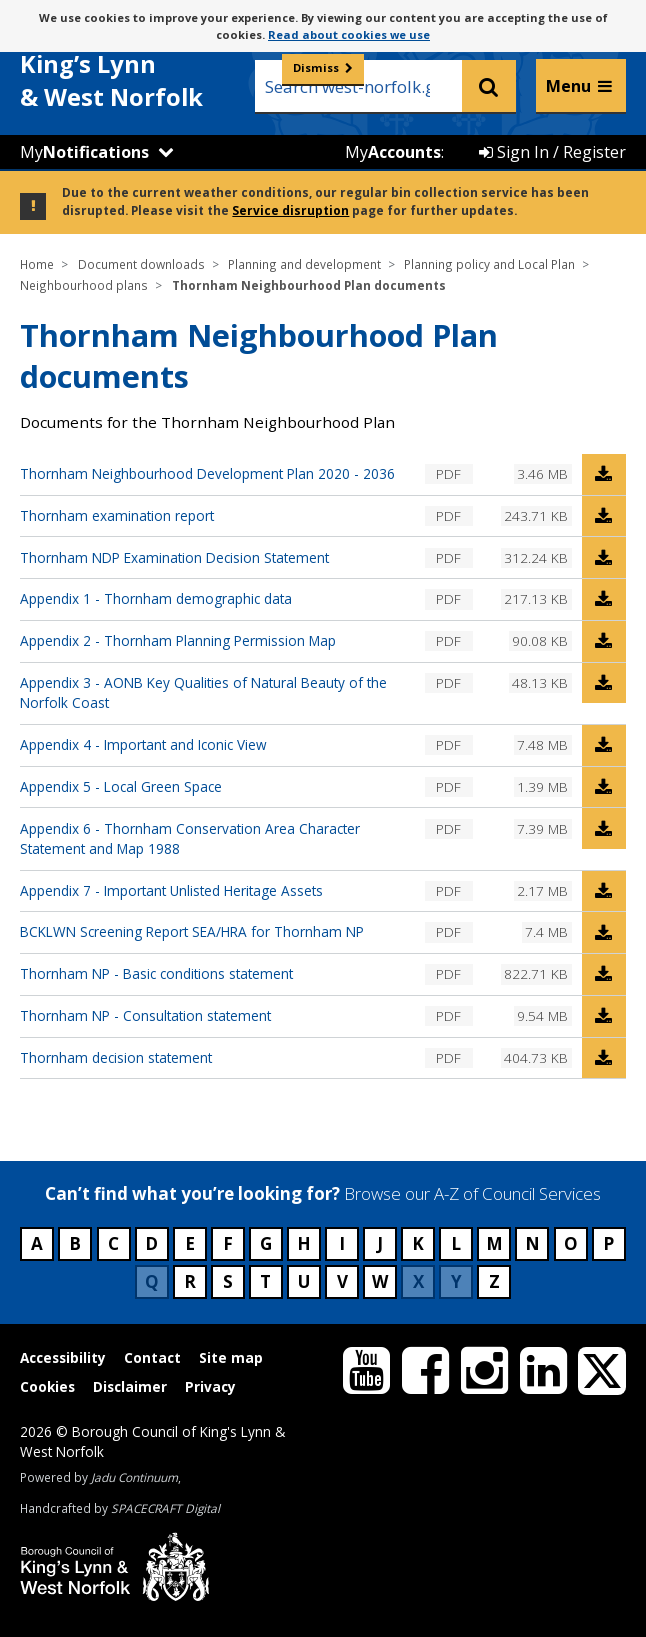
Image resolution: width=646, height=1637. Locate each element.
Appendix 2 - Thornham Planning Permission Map (178, 640)
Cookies (47, 1386)
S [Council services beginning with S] (228, 1281)
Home (37, 264)
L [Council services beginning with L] (456, 1243)
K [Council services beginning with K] (418, 1243)
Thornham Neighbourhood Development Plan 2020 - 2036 (207, 473)
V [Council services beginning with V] (342, 1281)
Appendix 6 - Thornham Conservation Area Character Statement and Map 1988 (190, 838)
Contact (152, 1357)
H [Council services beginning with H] (304, 1243)
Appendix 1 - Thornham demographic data (156, 598)
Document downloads (141, 264)
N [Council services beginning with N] (532, 1243)
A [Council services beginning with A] (37, 1243)
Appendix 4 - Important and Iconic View (143, 744)
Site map (231, 1357)
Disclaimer (130, 1386)
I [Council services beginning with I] (342, 1243)
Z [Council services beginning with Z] (494, 1281)
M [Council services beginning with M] (494, 1243)
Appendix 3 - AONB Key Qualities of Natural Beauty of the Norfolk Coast (203, 692)
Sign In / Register (552, 152)
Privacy (210, 1386)
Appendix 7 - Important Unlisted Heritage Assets (171, 890)
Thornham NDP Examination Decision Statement (174, 557)
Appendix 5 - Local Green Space (121, 786)
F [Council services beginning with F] (228, 1243)
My (84, 152)
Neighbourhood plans (84, 285)
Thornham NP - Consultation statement (145, 1015)
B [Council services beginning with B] (75, 1243)
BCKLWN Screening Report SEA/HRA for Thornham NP (192, 931)
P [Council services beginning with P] (608, 1243)
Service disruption (290, 210)
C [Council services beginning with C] (113, 1243)
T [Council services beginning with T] (265, 1281)
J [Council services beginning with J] (380, 1243)
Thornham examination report (117, 515)
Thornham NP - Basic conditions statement (156, 973)
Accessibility (63, 1357)
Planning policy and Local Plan (489, 264)
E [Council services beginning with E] (190, 1243)
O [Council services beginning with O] (571, 1243)
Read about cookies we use (349, 34)
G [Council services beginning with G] (266, 1243)
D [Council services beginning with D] (151, 1243)
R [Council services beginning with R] (190, 1281)
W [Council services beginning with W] (380, 1281)
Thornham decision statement (116, 1057)
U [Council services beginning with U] (304, 1281)
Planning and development (304, 264)
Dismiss (316, 67)
